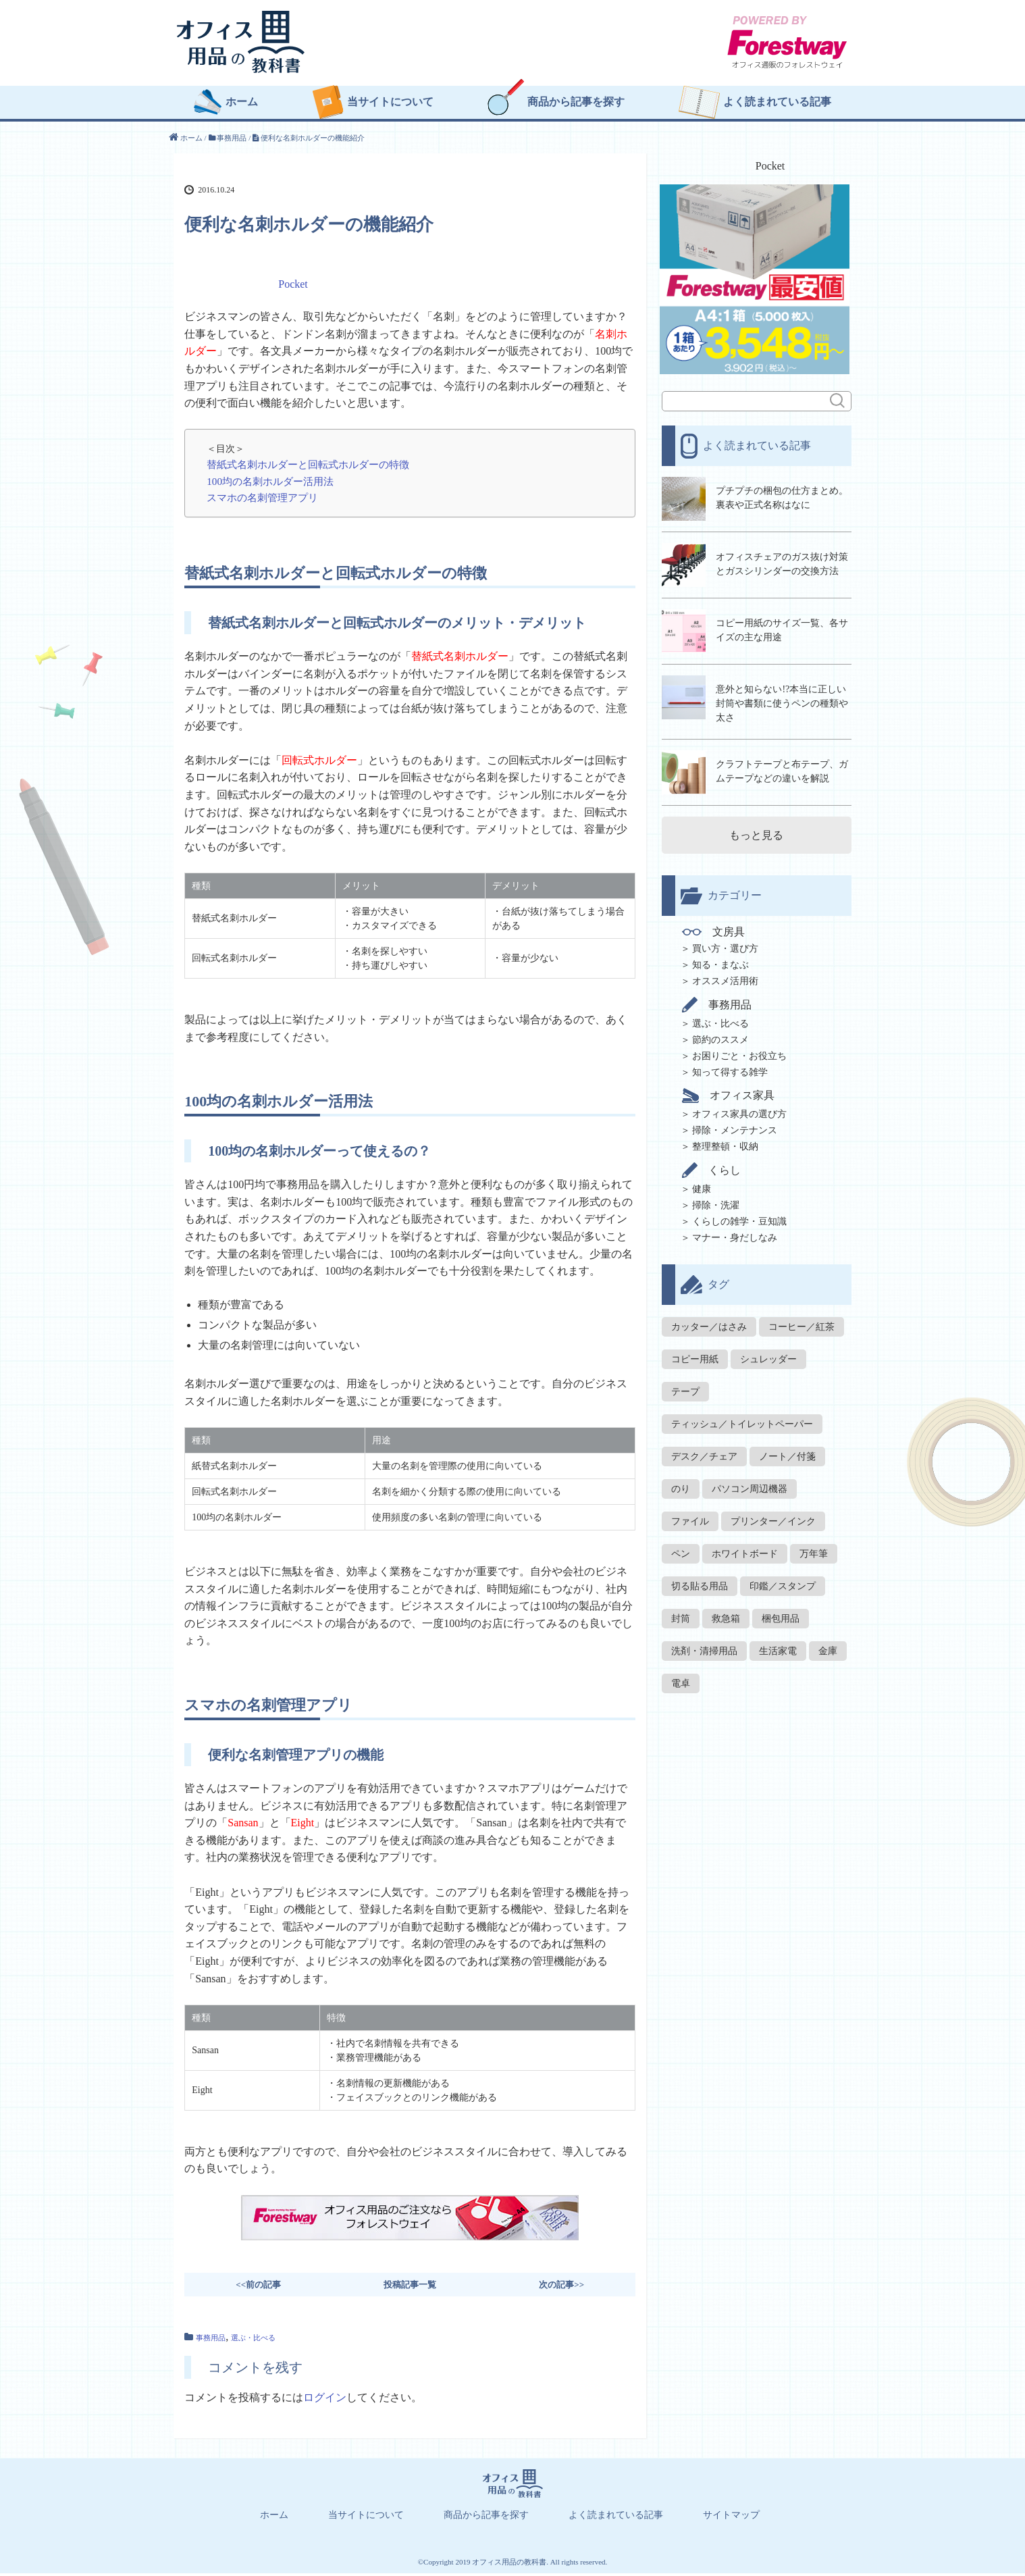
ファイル (690, 1517)
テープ (685, 1387)
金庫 (827, 1646)
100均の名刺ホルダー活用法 (270, 484)
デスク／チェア (704, 1452)
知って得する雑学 (730, 1067)
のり (680, 1484)
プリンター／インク (773, 1517)
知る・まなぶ (720, 960)
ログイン (324, 2400)
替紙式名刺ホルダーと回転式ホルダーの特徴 (308, 467)
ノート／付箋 (787, 1452)
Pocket (293, 286)
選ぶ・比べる (253, 2340)
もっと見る (756, 830)
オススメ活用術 (725, 976)
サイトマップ (731, 2518)
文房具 (714, 927)
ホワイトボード (745, 1549)
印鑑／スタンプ (783, 1581)
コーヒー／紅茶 (801, 1322)
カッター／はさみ (709, 1322)
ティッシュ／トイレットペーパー (742, 1419)
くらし (712, 1165)
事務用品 (211, 2340)
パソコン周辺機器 (749, 1484)
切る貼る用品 (699, 1581)
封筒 (680, 1614)
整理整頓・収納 (725, 1142)
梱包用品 (780, 1614)
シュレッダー (768, 1354)
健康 (701, 1184)
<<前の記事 (258, 2287)
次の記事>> (561, 2287)
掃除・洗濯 (715, 1200)
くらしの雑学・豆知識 (739, 1217)
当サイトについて (390, 105)
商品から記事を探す (576, 105)
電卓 (680, 1679)
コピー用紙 (694, 1354)
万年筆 (813, 1549)
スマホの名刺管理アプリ (262, 500)
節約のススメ (720, 1035)
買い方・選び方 (725, 944)
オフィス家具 (729, 1090)
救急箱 (726, 1614)
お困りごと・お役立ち (739, 1051)
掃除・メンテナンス (734, 1125)
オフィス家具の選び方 (739, 1109)
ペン (680, 1549)
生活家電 (778, 1646)
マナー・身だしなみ (734, 1233)
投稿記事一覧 (410, 2287)
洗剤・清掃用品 (704, 1646)
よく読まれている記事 (777, 105)
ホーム (242, 105)
